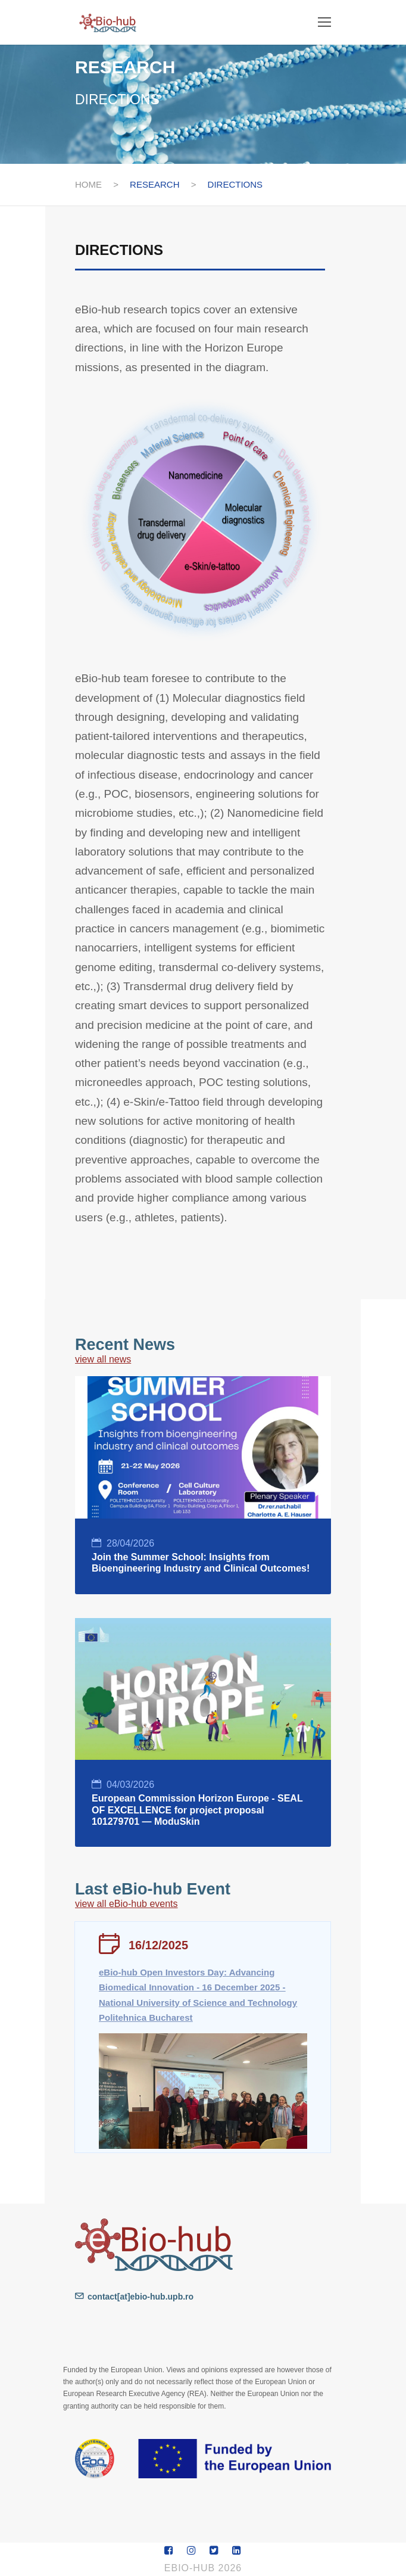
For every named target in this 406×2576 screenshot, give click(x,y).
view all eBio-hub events (126, 1904)
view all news (103, 1359)
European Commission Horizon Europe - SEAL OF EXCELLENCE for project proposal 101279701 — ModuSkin (197, 1809)
